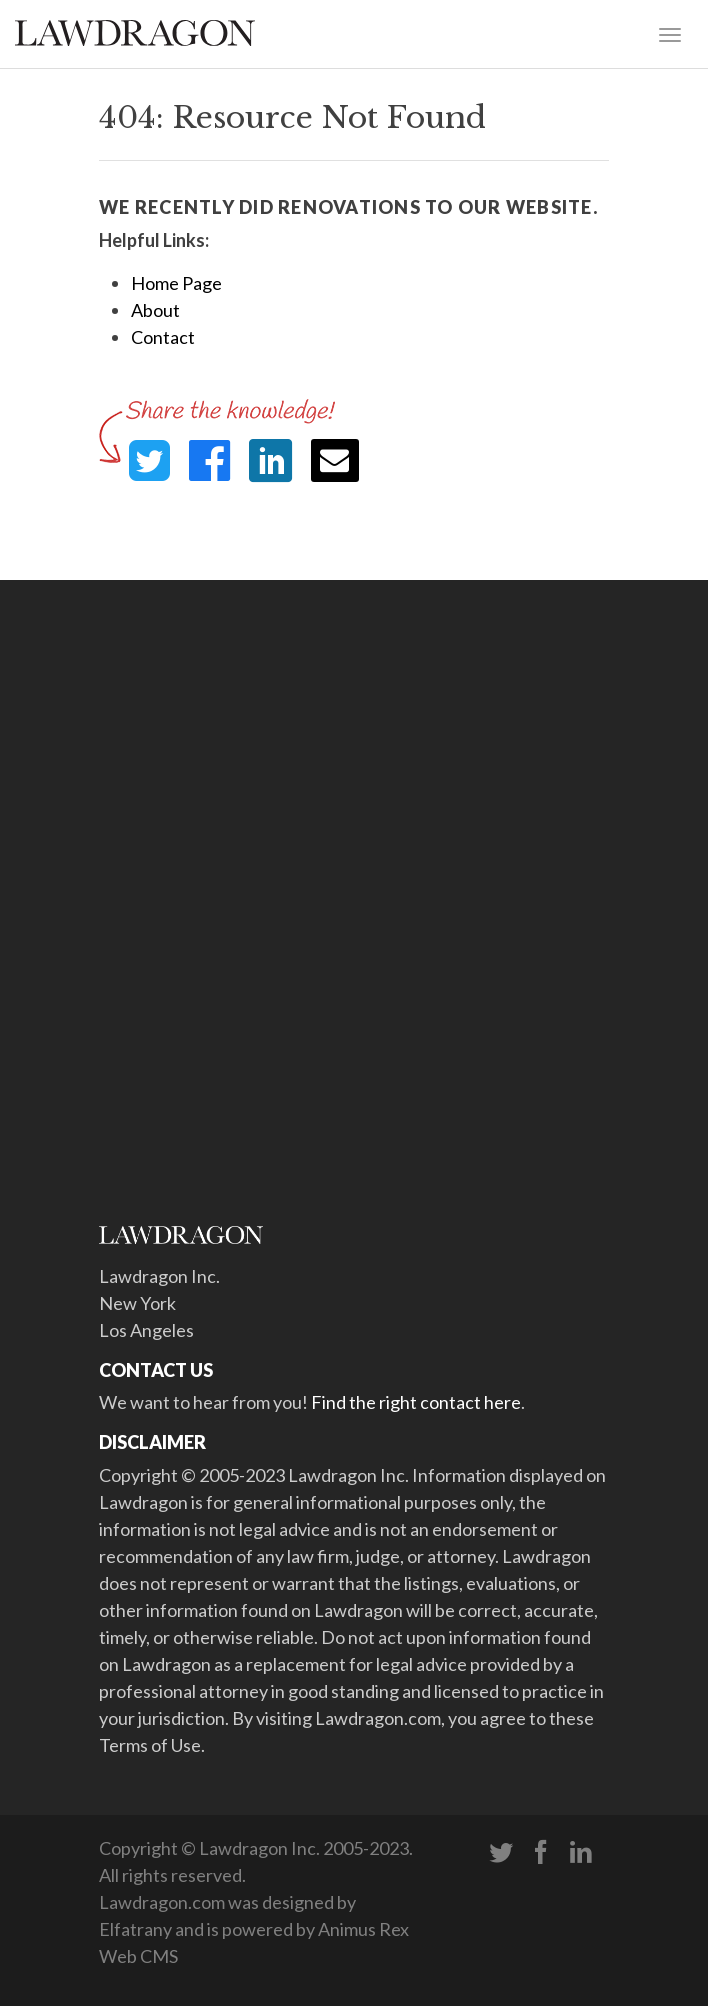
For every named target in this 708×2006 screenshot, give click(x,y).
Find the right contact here (416, 1402)
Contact (163, 337)
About (155, 310)
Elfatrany (135, 1929)
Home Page (176, 283)
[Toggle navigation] (670, 33)
